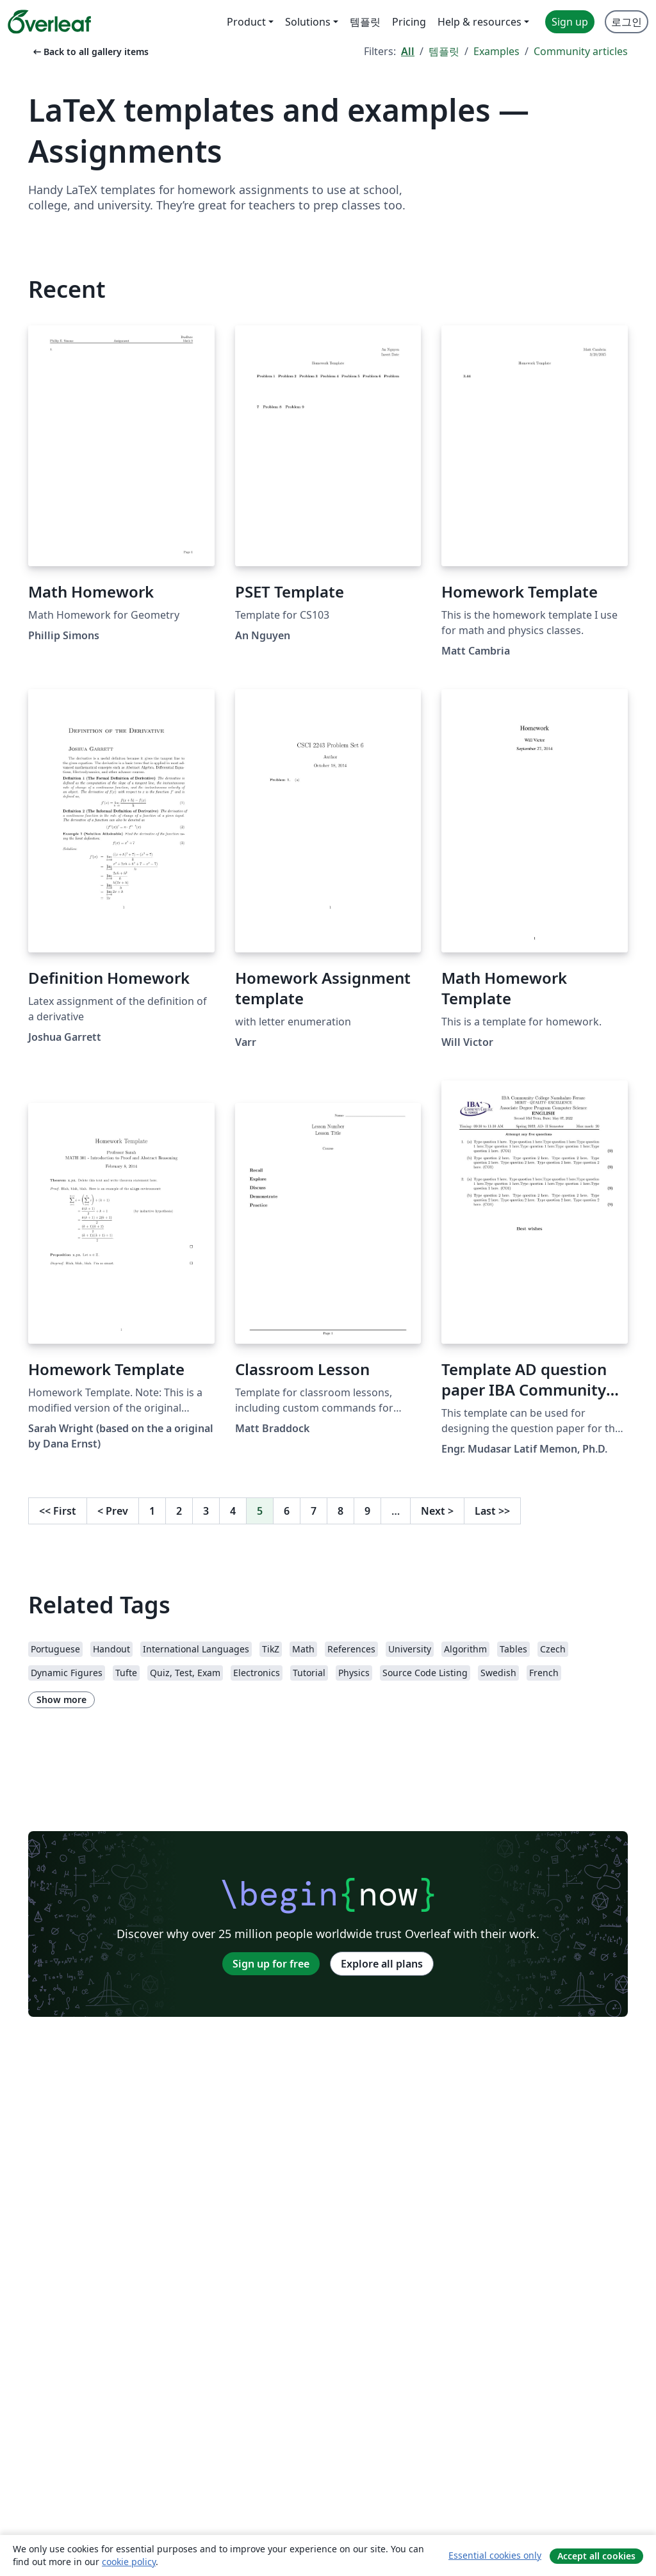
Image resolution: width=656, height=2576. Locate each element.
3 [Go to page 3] (206, 1511)
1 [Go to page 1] (152, 1511)
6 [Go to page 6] (287, 1511)
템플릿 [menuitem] (365, 22)
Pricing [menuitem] (409, 22)
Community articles (581, 51)
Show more (61, 1699)
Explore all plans (382, 1964)
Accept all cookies (596, 2556)
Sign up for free (271, 1964)
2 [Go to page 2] (179, 1511)
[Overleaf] (49, 22)
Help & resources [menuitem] (479, 22)
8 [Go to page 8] (340, 1511)
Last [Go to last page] (492, 1511)
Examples (496, 51)
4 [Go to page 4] (233, 1511)
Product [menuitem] (246, 22)
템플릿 (444, 51)
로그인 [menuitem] (626, 22)
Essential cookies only (494, 2555)
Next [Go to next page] (437, 1511)
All (407, 51)
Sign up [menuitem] (570, 22)
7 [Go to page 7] (313, 1511)
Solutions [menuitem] (308, 22)
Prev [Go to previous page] (112, 1511)
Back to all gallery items (90, 51)
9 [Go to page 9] (367, 1511)
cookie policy (129, 2562)
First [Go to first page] (57, 1511)
